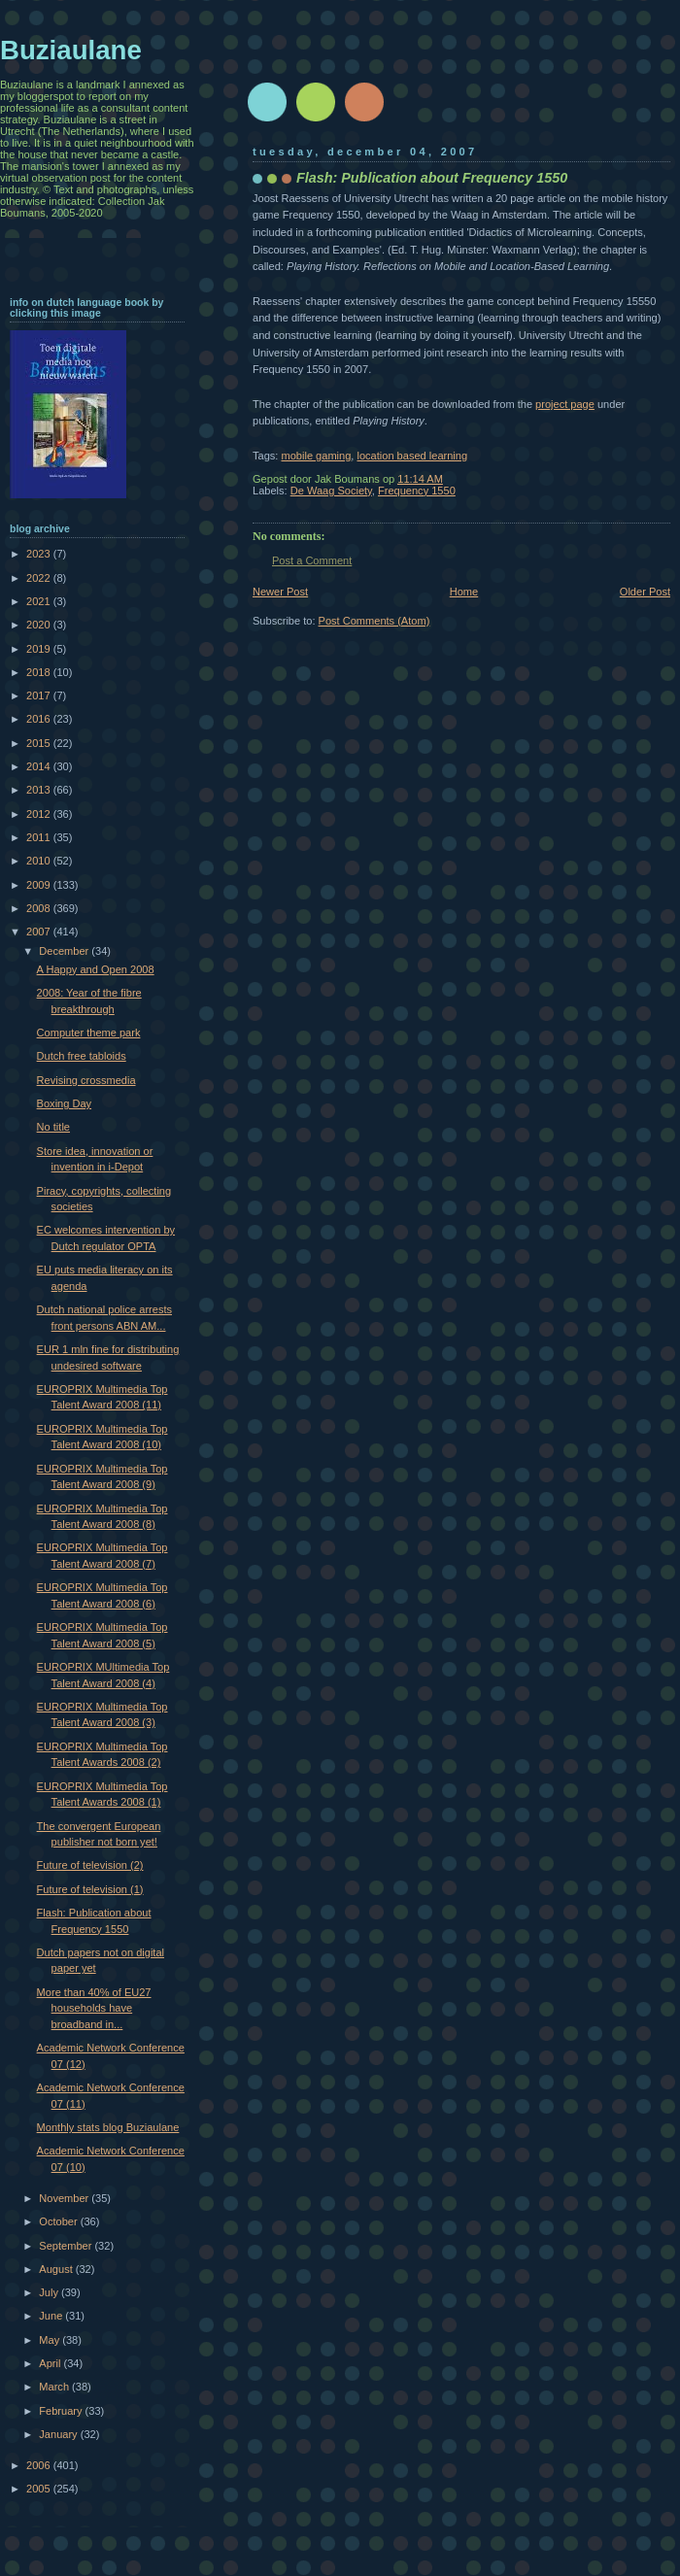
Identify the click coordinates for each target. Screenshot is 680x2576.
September (66, 2246)
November (65, 2198)
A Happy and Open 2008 (95, 969)
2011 (39, 837)
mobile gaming (316, 455)
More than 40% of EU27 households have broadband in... (94, 2008)
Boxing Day (64, 1103)
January (59, 2434)
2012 (39, 814)
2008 (39, 908)
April (51, 2363)
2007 (39, 931)
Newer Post (280, 591)
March (55, 2386)
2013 (39, 790)
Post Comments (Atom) (374, 621)
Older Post (645, 591)
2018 (39, 672)
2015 (39, 743)
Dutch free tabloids (81, 1056)
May (50, 2340)
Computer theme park (89, 1032)
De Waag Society (331, 490)
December (65, 951)
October (59, 2221)
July (50, 2292)
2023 (39, 553)
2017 (39, 695)
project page (565, 404)
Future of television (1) (90, 1889)
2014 (39, 766)
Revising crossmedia (86, 1080)
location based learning (412, 455)
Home (464, 591)
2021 (39, 601)
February (62, 2411)
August (57, 2269)
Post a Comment (312, 560)
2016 (39, 719)
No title (53, 1127)
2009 (39, 885)
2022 (39, 578)
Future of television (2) (90, 1865)
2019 (39, 649)
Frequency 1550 (417, 490)
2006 (39, 2465)
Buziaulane (71, 50)
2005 (39, 2488)
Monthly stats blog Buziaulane (108, 2127)
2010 (39, 860)
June (52, 2316)
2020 (39, 624)
